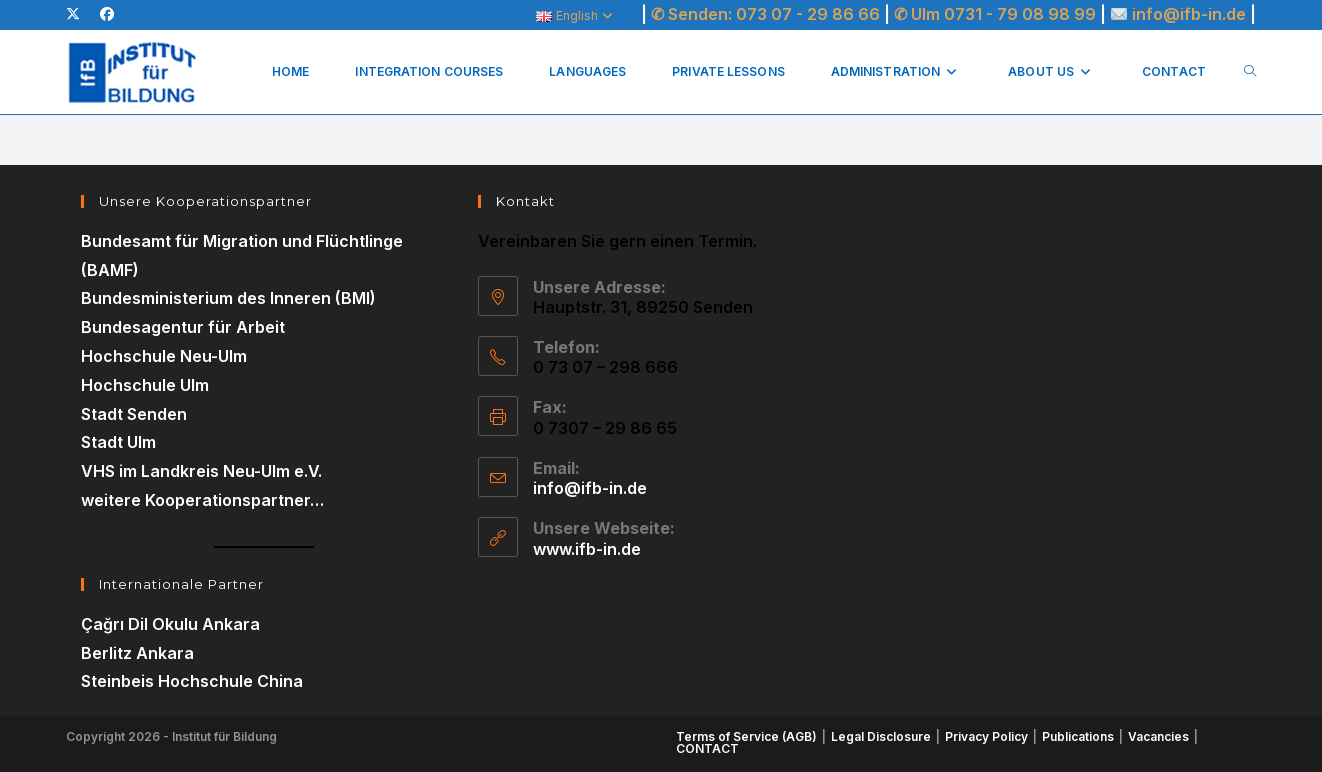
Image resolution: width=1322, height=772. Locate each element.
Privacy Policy (986, 736)
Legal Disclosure (881, 736)
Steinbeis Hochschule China (192, 681)
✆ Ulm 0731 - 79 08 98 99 (995, 14)
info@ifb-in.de (1191, 14)
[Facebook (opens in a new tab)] (107, 14)
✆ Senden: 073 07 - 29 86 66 (765, 14)
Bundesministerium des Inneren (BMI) (228, 298)
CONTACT (707, 748)
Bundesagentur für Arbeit (183, 327)
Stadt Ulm (118, 442)
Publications (1078, 736)
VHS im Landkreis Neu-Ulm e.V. (201, 471)
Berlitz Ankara (137, 653)
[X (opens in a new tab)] (78, 14)
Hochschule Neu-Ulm (164, 356)
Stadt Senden (134, 414)
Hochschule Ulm (145, 385)
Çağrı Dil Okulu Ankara (170, 624)
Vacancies (1158, 736)
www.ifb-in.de (587, 549)
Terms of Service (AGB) (746, 736)
